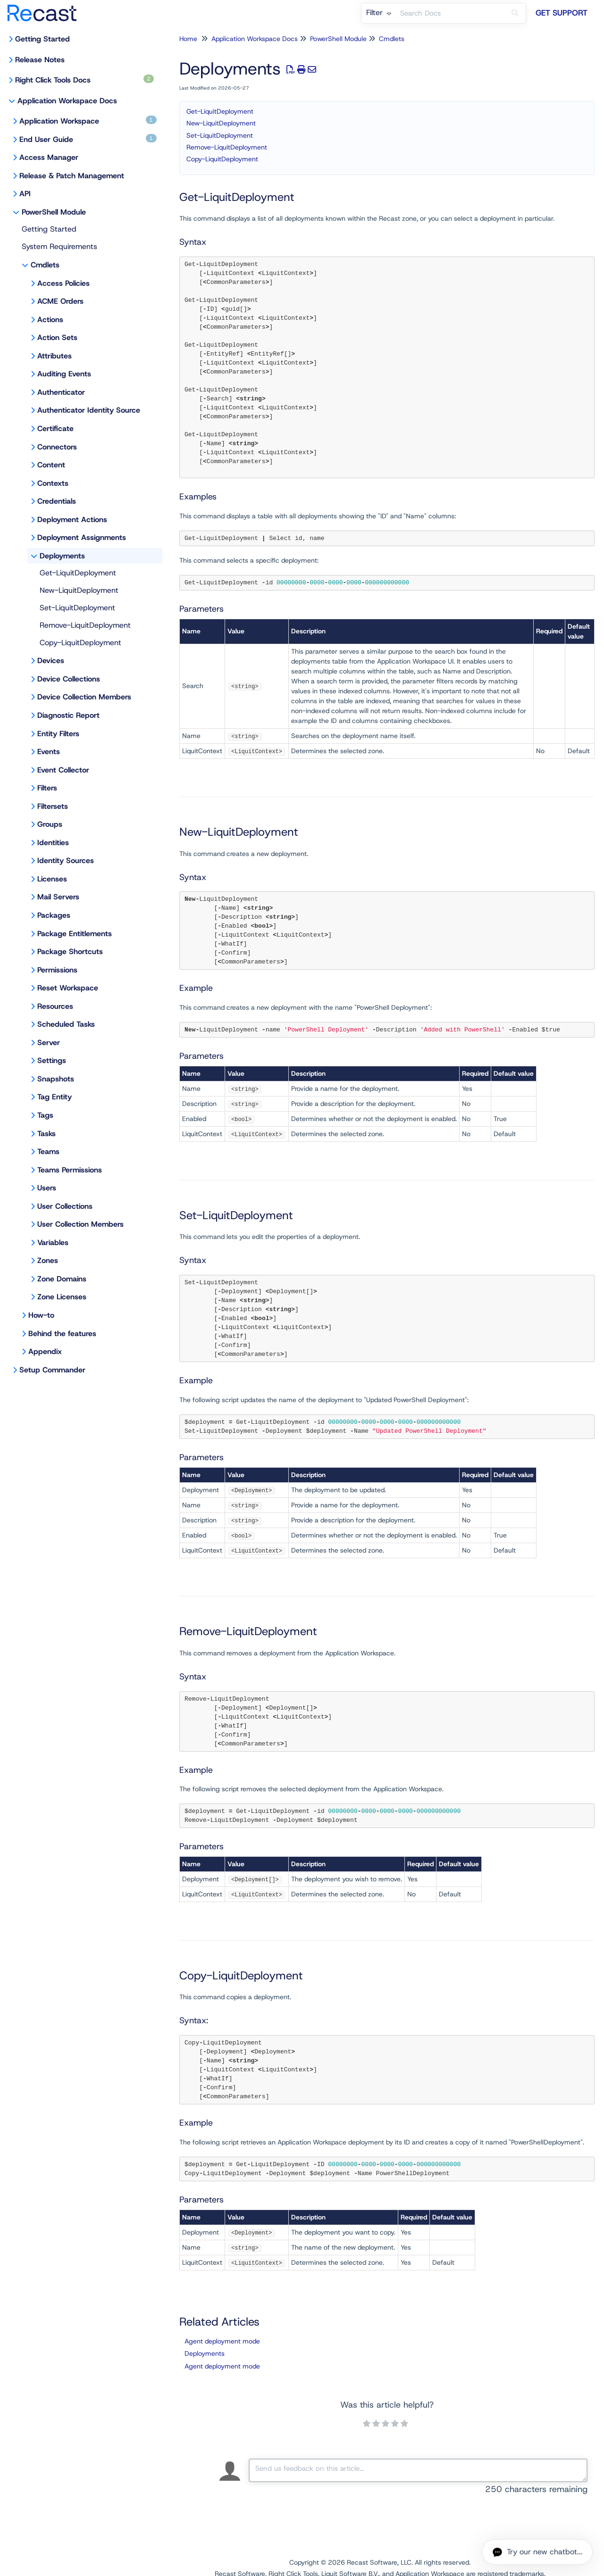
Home (188, 38)
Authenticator (61, 392)
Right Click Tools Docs (84, 80)
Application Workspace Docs (67, 101)
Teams (48, 1151)
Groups (49, 824)
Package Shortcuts (70, 951)
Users (46, 1188)
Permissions (57, 970)
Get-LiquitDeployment (78, 573)
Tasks (46, 1133)
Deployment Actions (72, 519)
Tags (45, 1115)
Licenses (52, 879)
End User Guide (88, 139)
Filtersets (52, 806)
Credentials (56, 501)
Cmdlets (45, 265)
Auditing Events (64, 374)
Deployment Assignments (81, 537)
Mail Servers (58, 897)
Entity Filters (58, 734)
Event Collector (63, 770)
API (25, 194)
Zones (47, 1260)
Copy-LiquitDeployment (80, 643)
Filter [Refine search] (378, 12)
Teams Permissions (69, 1170)
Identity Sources (65, 860)
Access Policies (63, 283)
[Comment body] (418, 2470)
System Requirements (59, 246)
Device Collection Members (84, 697)
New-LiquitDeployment (79, 590)
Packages (53, 915)
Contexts (52, 483)
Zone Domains (61, 1279)
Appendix (45, 1351)
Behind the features (62, 1333)
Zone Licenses (61, 1297)
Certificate (55, 428)
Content (51, 465)
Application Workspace (88, 121)
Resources (55, 1006)
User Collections (64, 1206)
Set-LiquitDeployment (77, 608)
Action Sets (57, 337)
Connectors (57, 447)
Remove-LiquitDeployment (85, 625)
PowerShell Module (54, 212)
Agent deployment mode (222, 2341)
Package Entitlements (74, 934)
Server (48, 1042)
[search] (450, 13)
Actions (50, 319)
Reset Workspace (67, 988)
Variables (52, 1242)
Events (48, 751)
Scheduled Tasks (66, 1024)
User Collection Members (80, 1224)
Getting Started (42, 39)
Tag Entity (54, 1097)
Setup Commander (52, 1370)
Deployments (62, 556)
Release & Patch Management (71, 176)
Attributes (54, 356)
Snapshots (55, 1079)
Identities (53, 843)
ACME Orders (60, 301)
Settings (51, 1060)
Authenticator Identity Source (88, 410)
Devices (50, 660)
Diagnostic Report (68, 715)
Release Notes (40, 60)
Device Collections (68, 679)
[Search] (515, 13)
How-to (41, 1315)
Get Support (561, 13)
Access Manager (48, 157)
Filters (47, 788)
